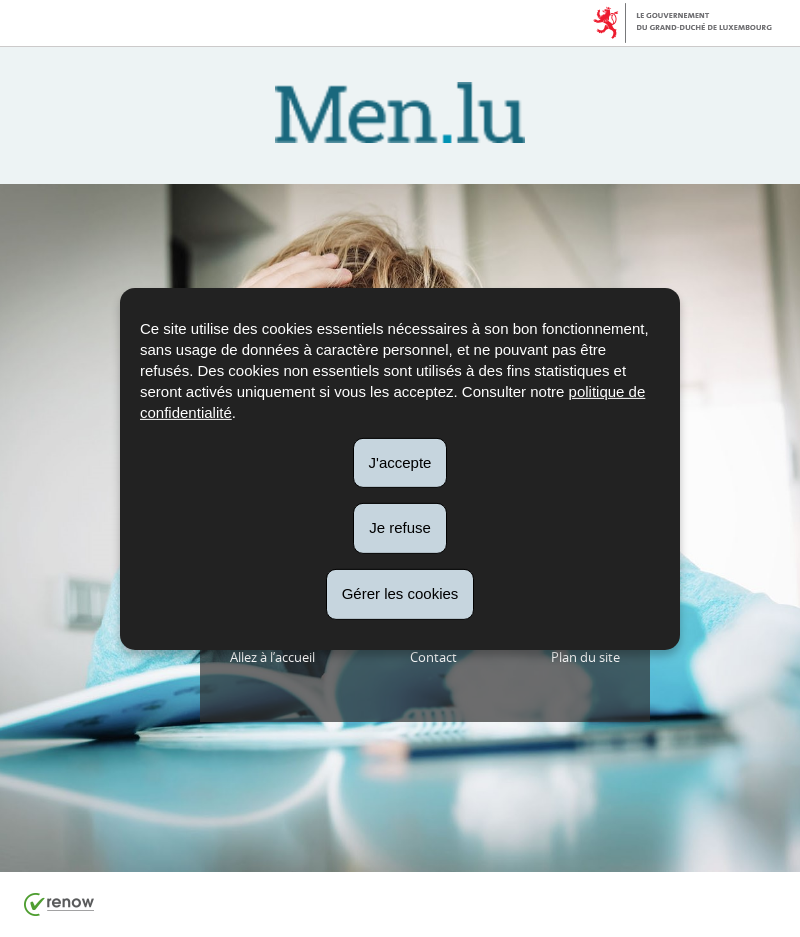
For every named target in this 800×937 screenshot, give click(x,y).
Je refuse (400, 527)
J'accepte (400, 461)
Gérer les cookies (400, 593)
